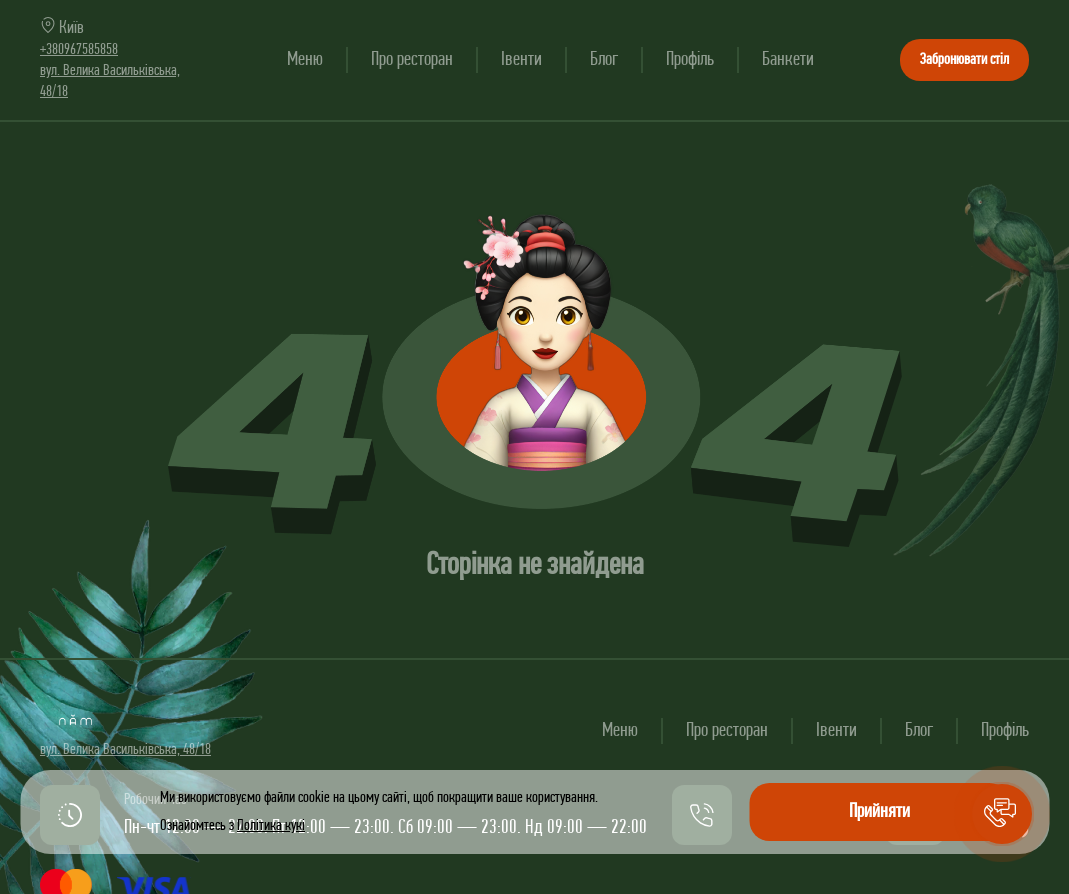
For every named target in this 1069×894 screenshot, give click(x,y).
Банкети (788, 60)
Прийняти (879, 812)
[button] (1002, 814)
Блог (604, 60)
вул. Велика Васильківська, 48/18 (125, 750)
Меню (305, 60)
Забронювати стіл (964, 60)
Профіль (690, 60)
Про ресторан (412, 60)
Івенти (521, 60)
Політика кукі (271, 826)
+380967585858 (79, 50)
